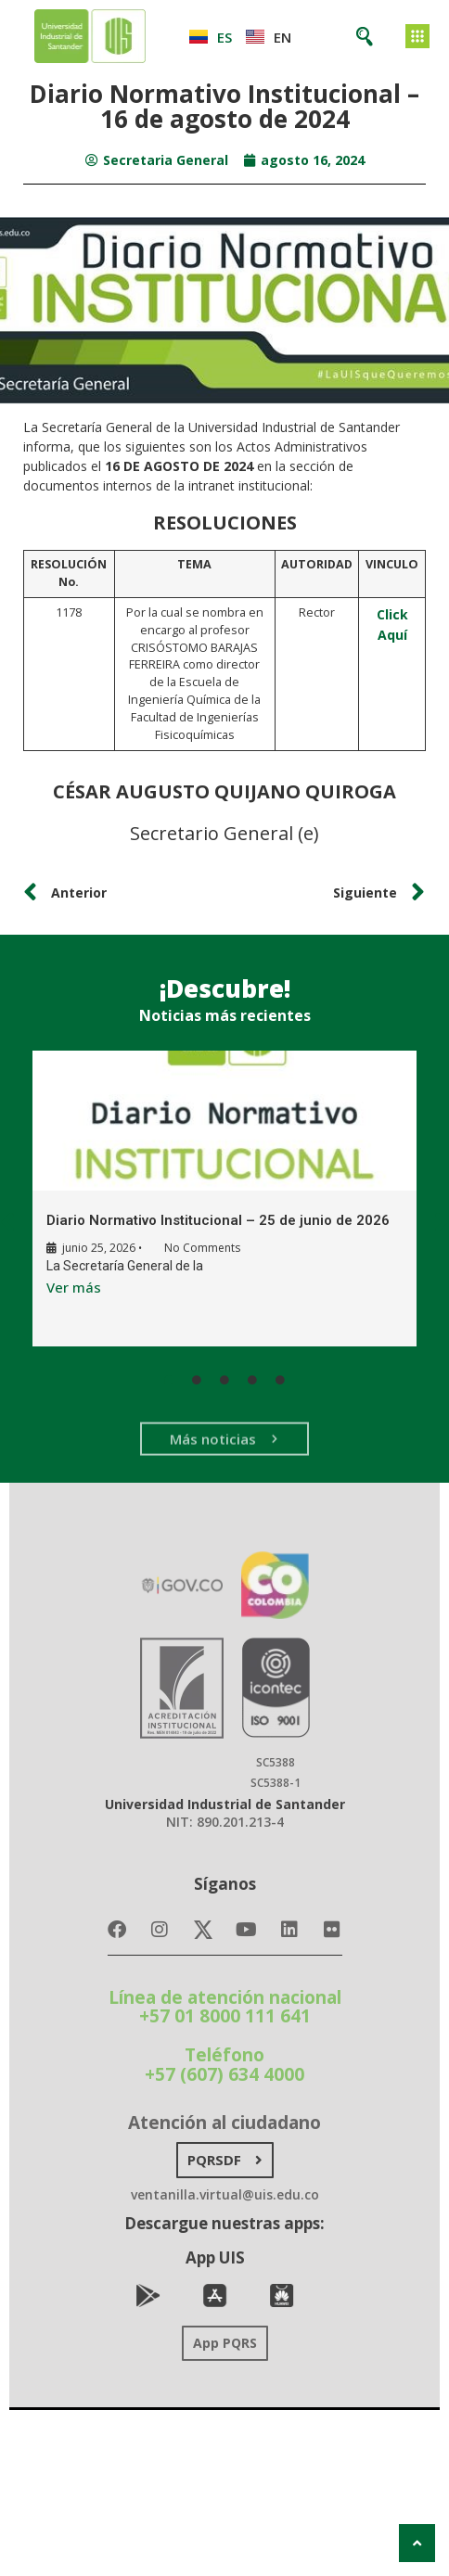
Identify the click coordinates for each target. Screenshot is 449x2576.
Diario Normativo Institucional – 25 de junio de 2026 (218, 1220)
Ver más (73, 1286)
